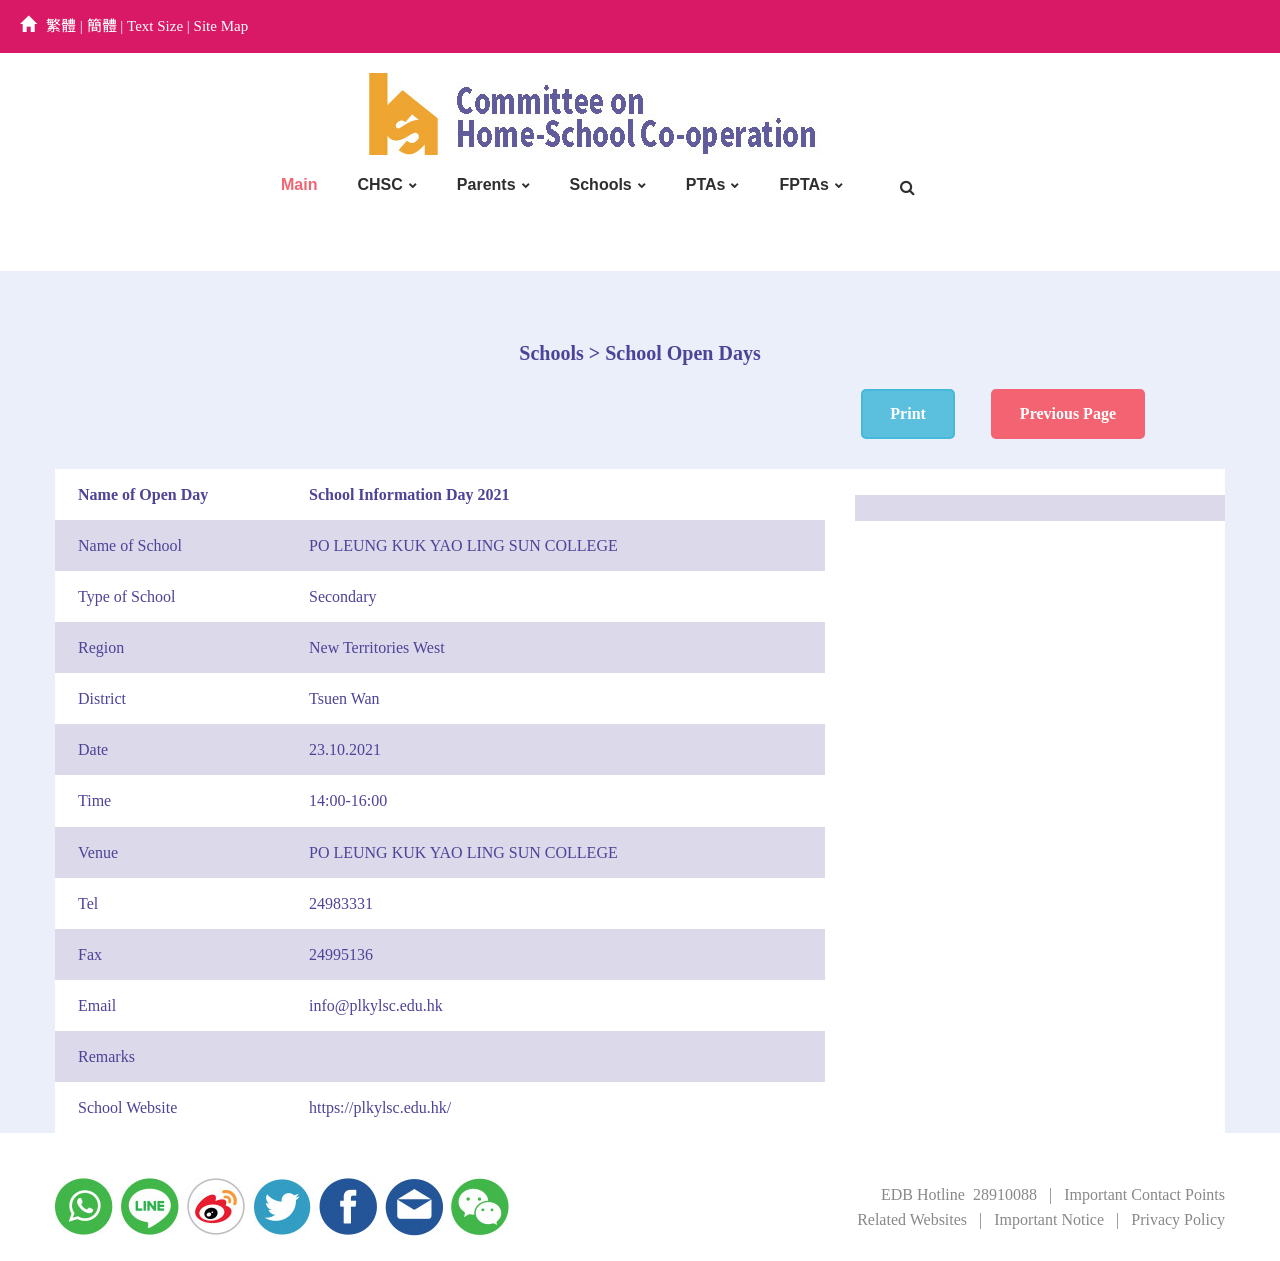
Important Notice (1049, 1219)
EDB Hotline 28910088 (959, 1194)
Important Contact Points (1144, 1194)
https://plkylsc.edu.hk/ (380, 1107)
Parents (486, 184)
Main (299, 184)
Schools (601, 184)
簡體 (102, 26)
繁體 (61, 26)
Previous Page (1068, 413)
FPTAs (803, 184)
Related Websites (912, 1219)
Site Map (221, 26)
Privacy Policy (1178, 1219)
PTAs (706, 184)
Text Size (155, 26)
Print (908, 413)
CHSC (379, 184)
